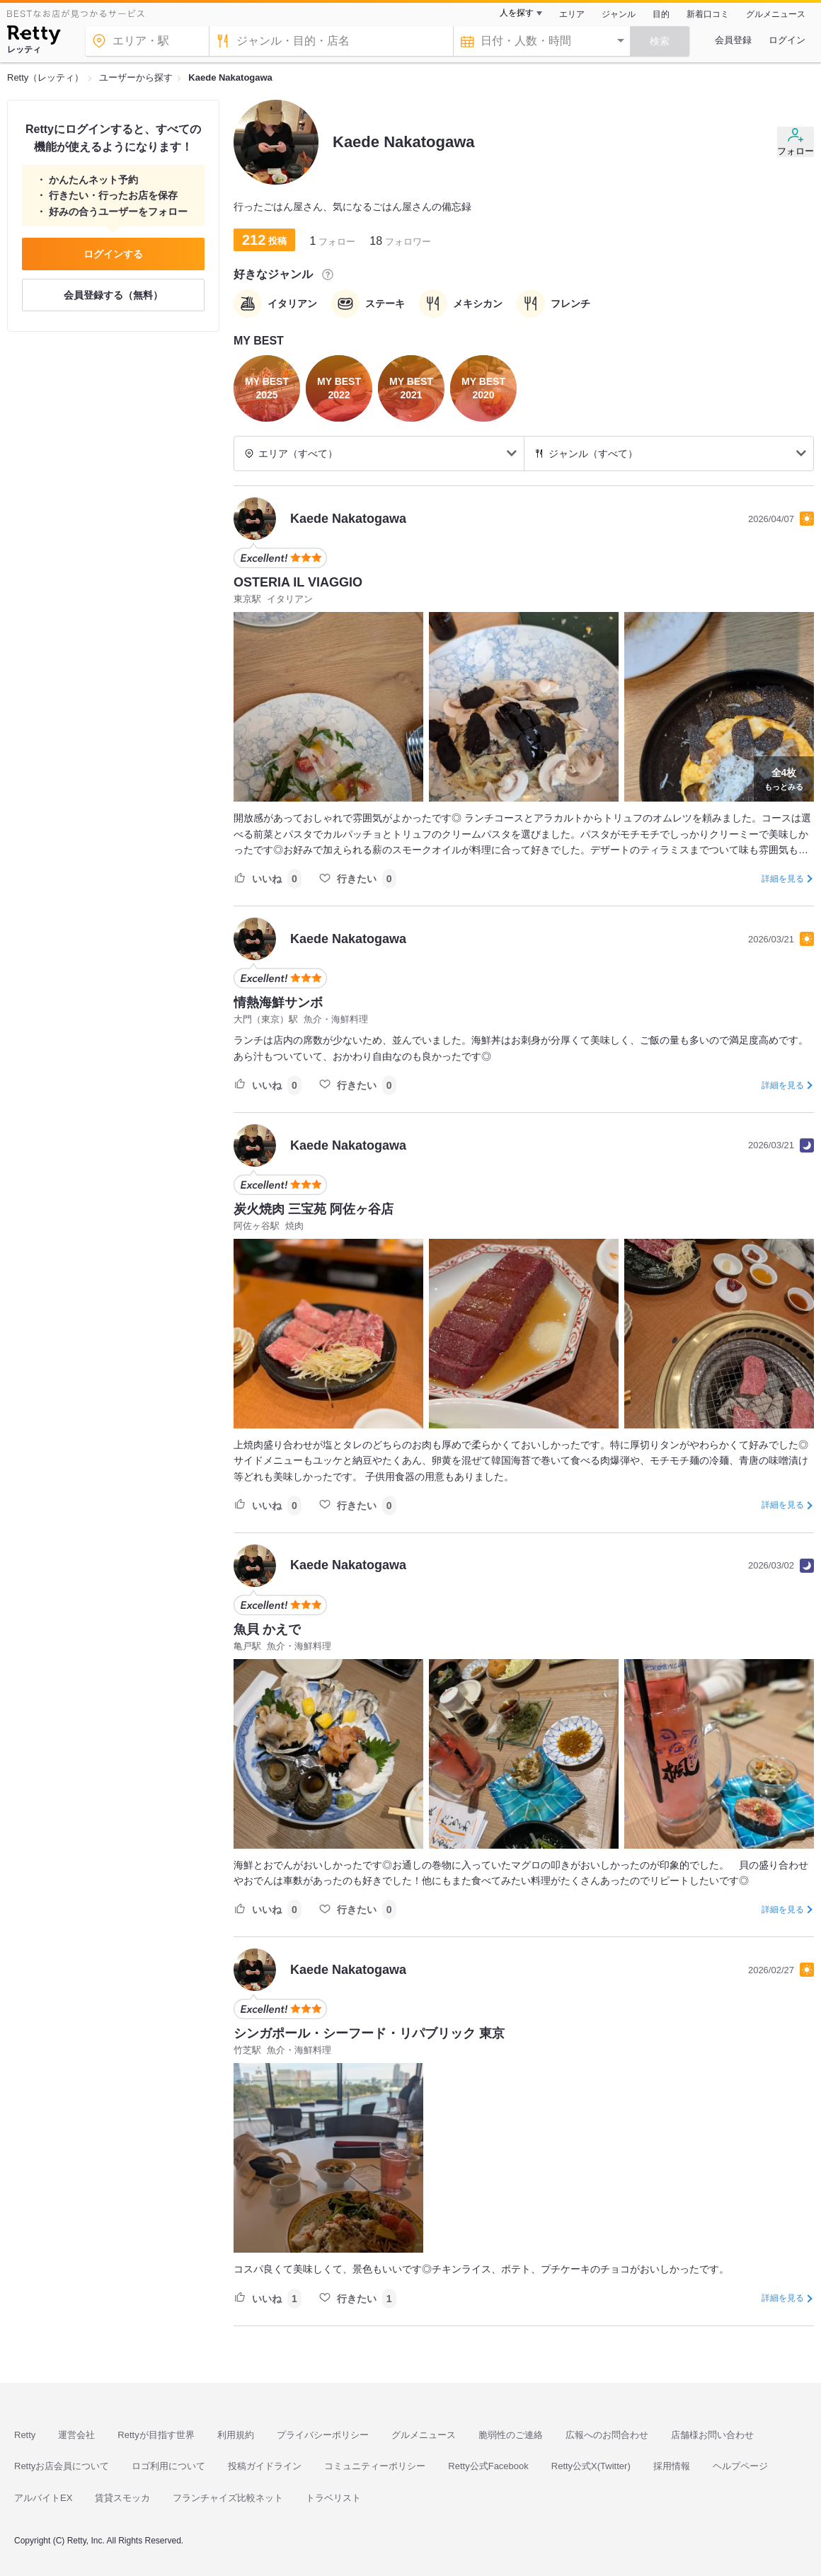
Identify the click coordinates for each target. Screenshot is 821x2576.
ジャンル (619, 14)
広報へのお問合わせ (606, 2435)
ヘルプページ (740, 2466)
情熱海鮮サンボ (278, 1002)
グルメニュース (775, 14)
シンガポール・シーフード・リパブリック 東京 (369, 2033)
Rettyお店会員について (61, 2466)
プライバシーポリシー (323, 2435)
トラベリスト (333, 2498)
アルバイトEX (43, 2498)
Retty (24, 2435)
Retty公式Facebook (488, 2466)
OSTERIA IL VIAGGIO (298, 582)
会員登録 (733, 40)
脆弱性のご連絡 (510, 2435)
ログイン (787, 40)
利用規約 (235, 2435)
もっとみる (783, 777)
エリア (572, 14)
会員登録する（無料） (113, 295)
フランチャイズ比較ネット (228, 2498)
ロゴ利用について (168, 2466)
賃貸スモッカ (122, 2498)
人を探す (517, 13)
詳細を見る (783, 879)
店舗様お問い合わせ (712, 2435)
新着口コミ (708, 14)
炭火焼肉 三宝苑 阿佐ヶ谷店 (314, 1209)
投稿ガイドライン (265, 2466)
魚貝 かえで (267, 1629)
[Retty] (33, 36)
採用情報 (671, 2466)
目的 (661, 14)
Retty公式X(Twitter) (591, 2466)
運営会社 (76, 2435)
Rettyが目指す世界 (155, 2435)
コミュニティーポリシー (374, 2466)
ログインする (113, 254)
